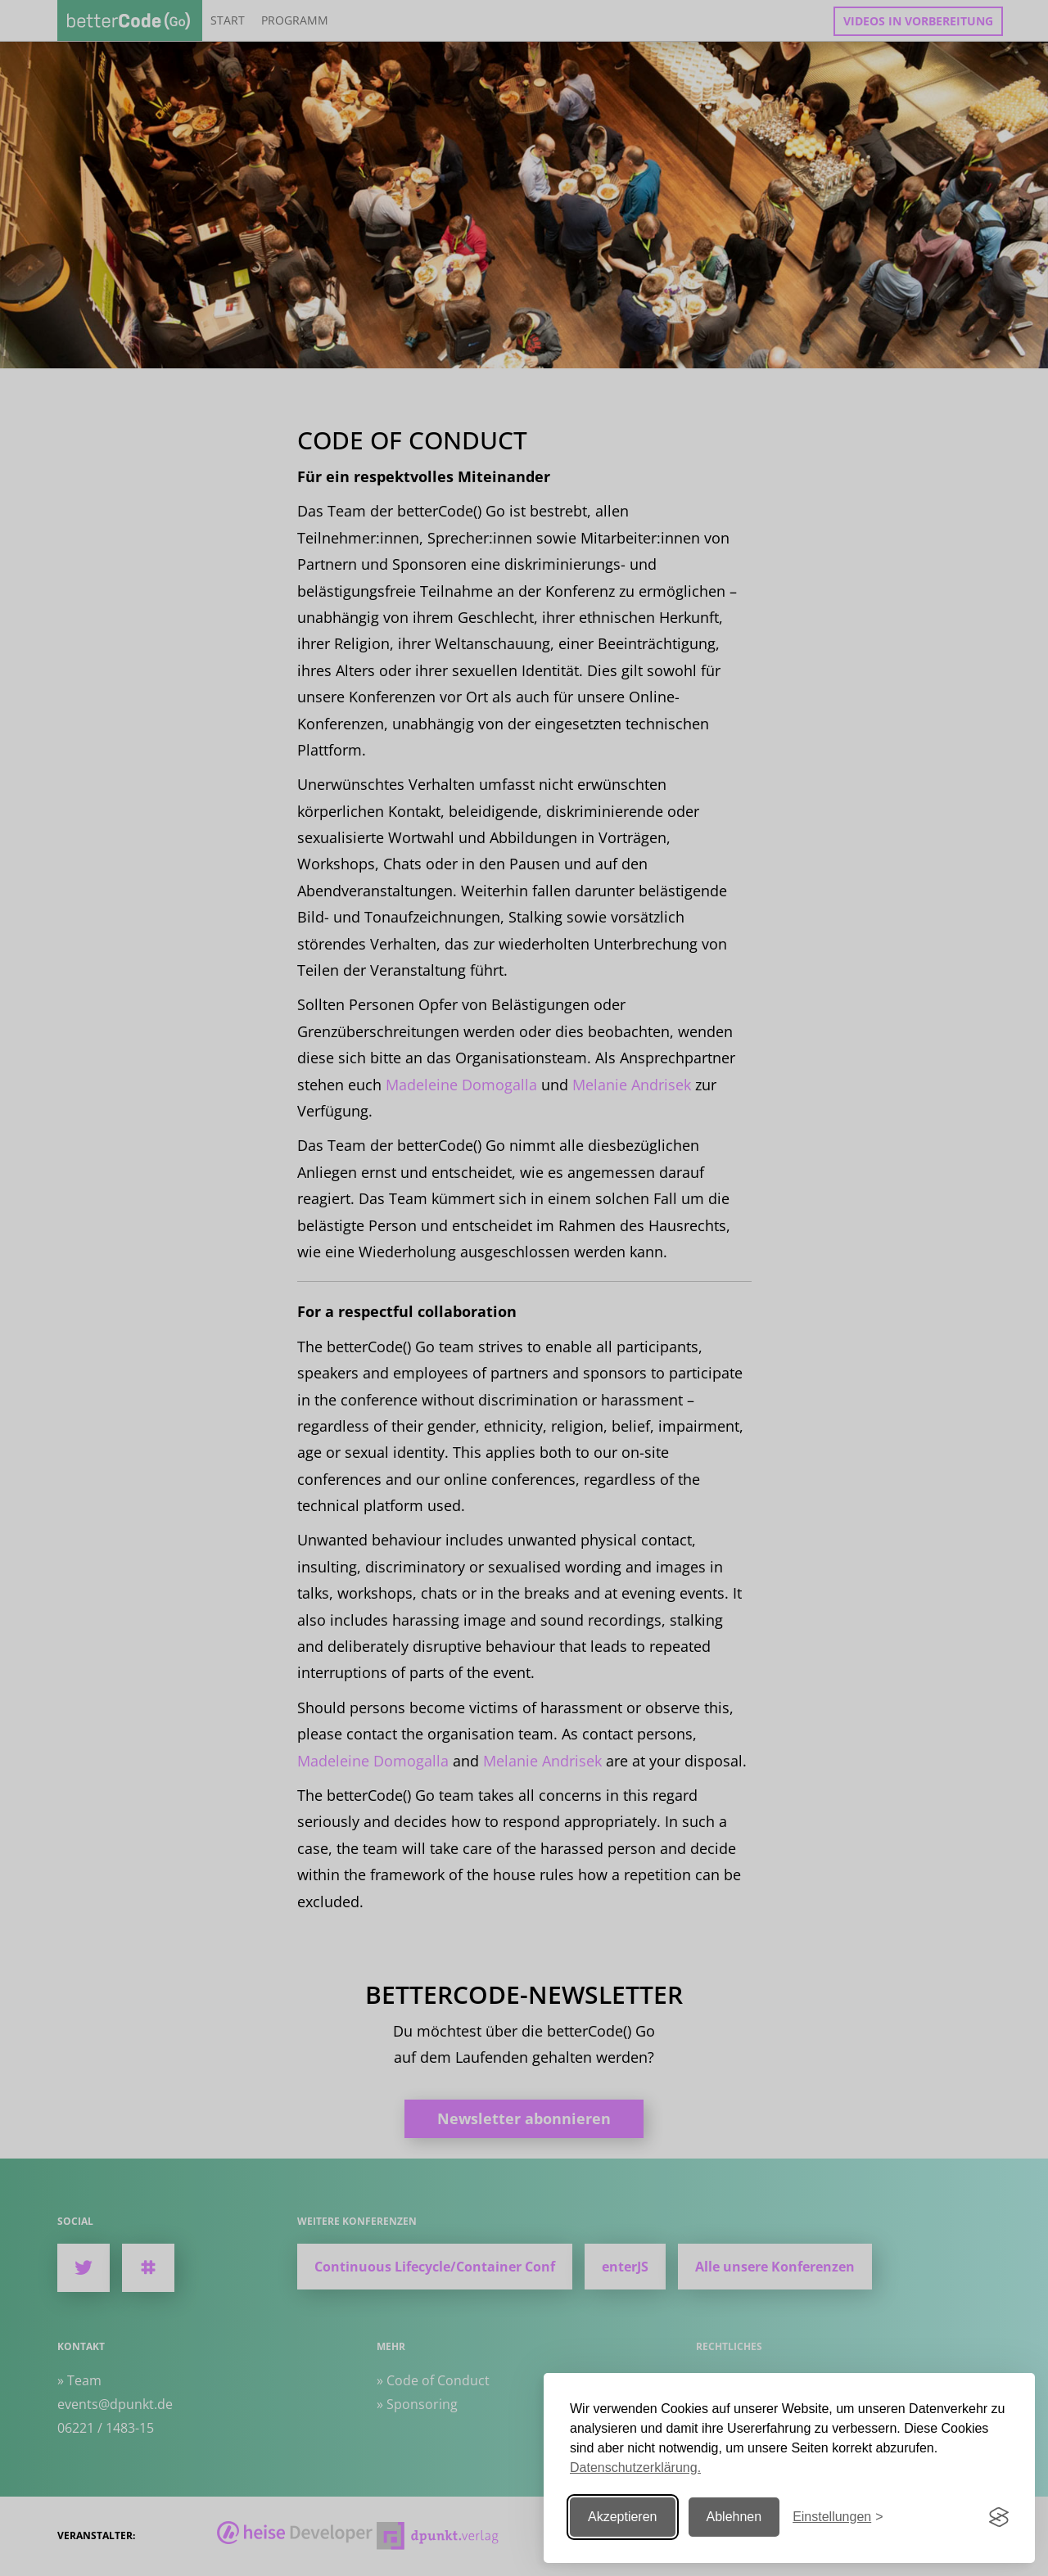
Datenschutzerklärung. (635, 2467)
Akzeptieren (622, 2517)
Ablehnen (734, 2517)
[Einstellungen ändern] (838, 2517)
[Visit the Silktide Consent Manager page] (999, 2517)
